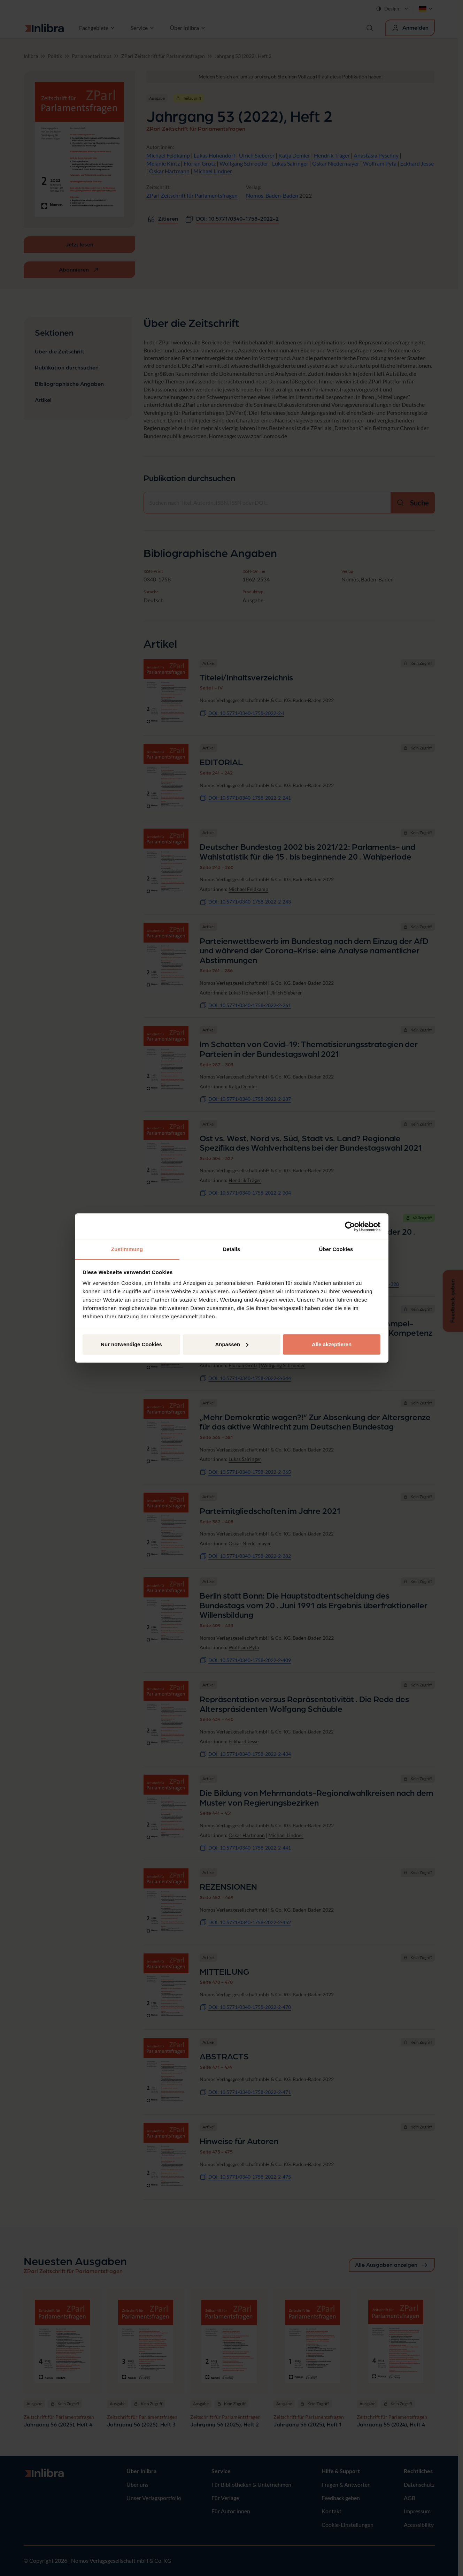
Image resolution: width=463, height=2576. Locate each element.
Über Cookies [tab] (336, 1249)
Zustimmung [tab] (127, 1249)
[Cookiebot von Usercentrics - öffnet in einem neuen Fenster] (349, 1226)
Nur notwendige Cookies (131, 1344)
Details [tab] (231, 1249)
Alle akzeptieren (332, 1344)
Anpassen (231, 1344)
